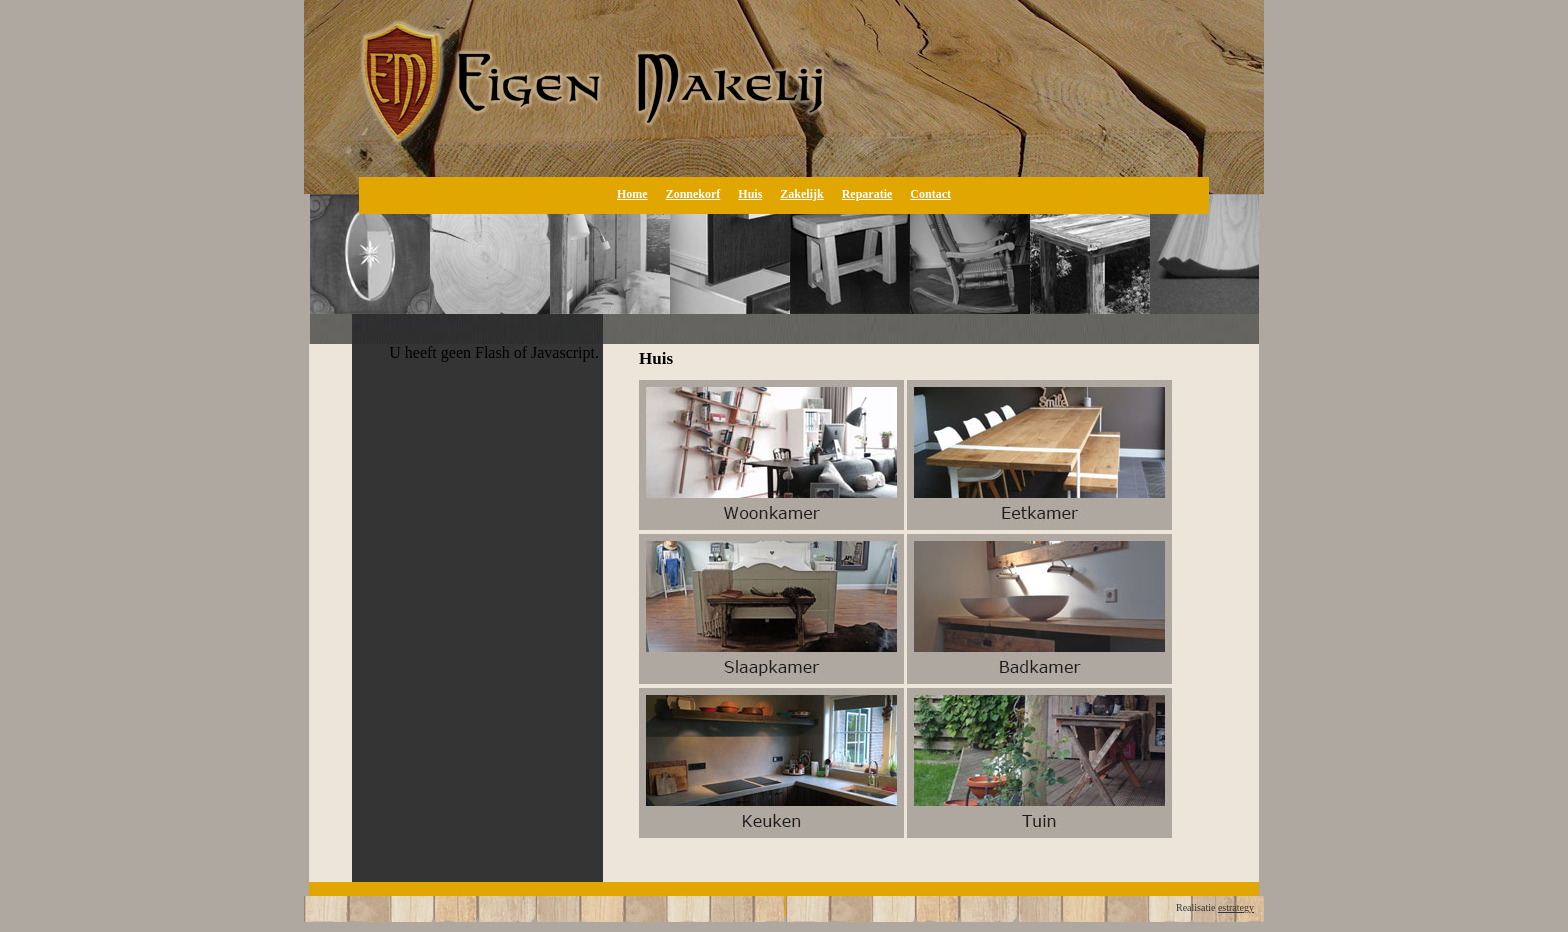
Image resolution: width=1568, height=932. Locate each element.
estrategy (1236, 907)
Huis (750, 194)
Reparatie (867, 194)
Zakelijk (801, 194)
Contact (930, 194)
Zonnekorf (693, 194)
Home (632, 194)
